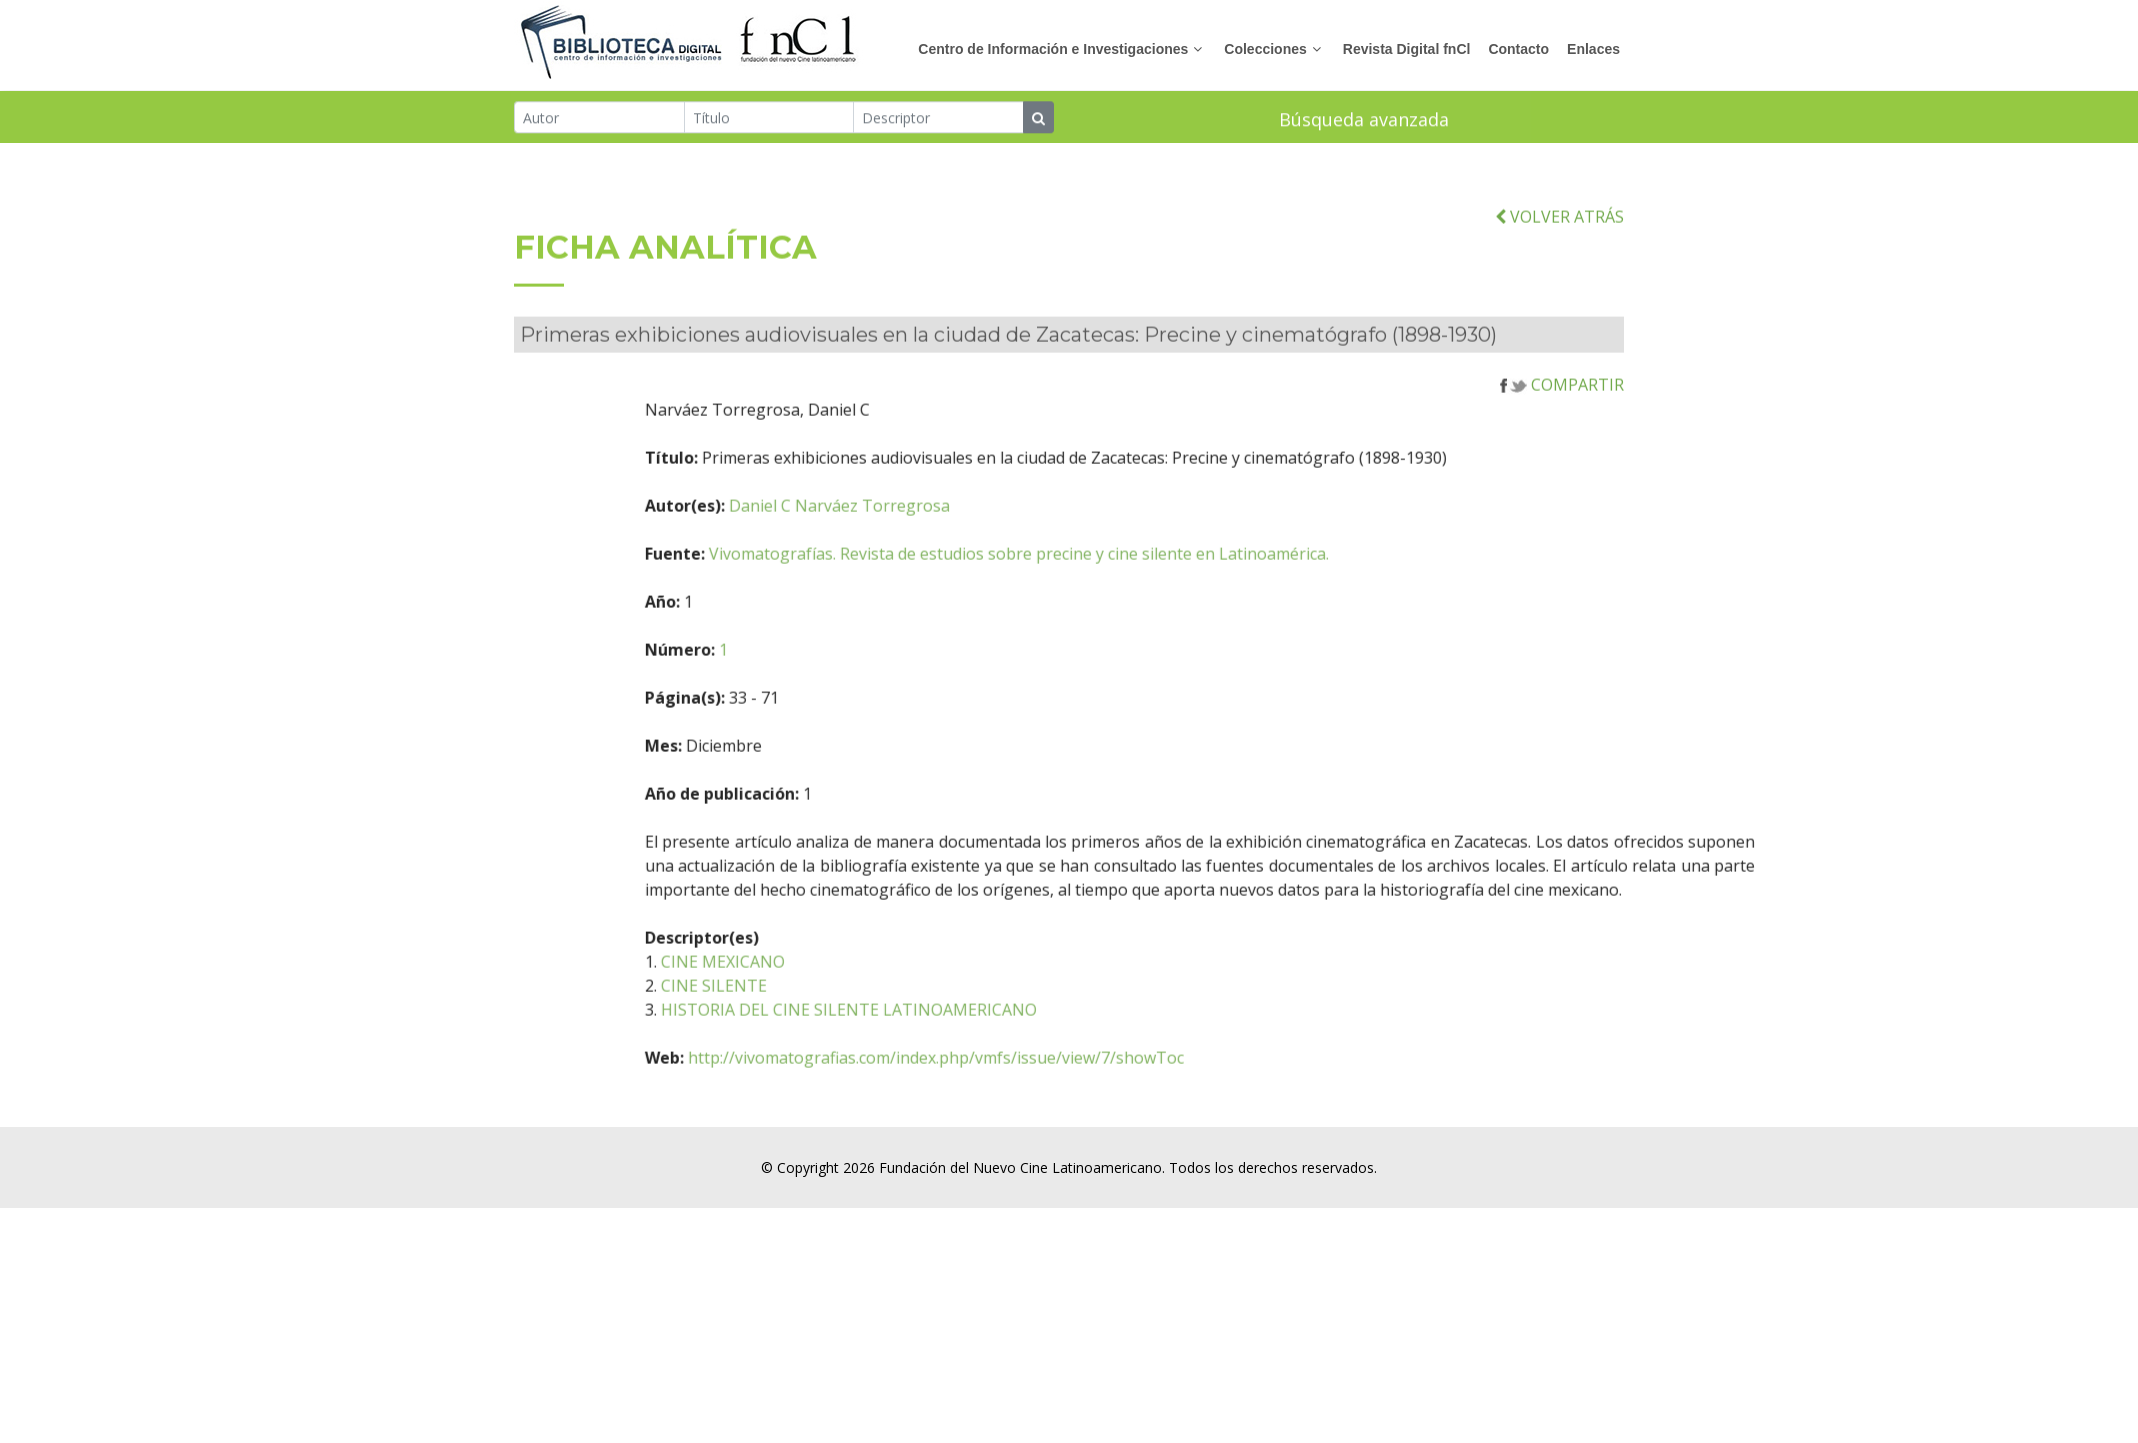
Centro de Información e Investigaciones (1053, 49)
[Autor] (599, 119)
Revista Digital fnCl (1407, 49)
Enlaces (1593, 49)
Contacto (1518, 49)
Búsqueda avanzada (1364, 121)
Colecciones (1265, 49)
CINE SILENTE (808, 1018)
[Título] (769, 119)
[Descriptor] (938, 119)
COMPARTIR (1562, 417)
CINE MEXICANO (817, 994)
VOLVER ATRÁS (1559, 249)
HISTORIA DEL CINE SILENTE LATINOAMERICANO (943, 1042)
